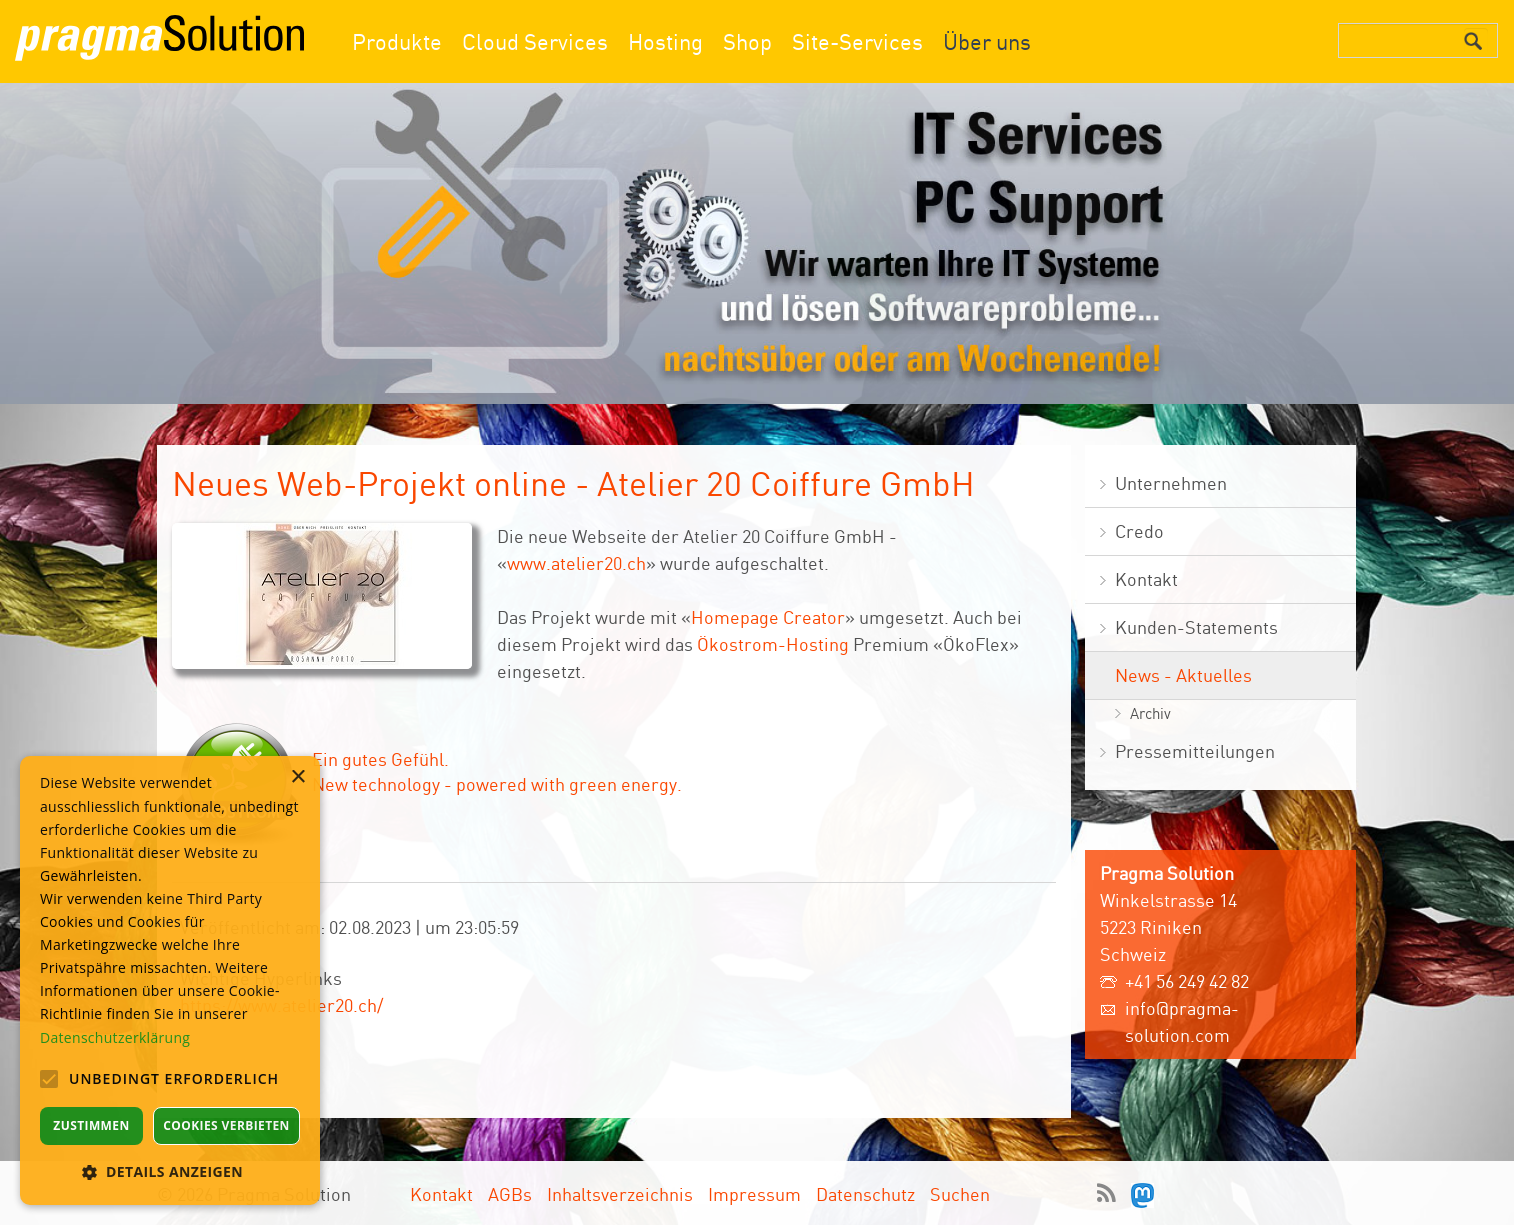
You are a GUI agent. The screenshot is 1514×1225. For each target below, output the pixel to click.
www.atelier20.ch (576, 563)
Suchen (960, 1194)
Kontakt (1146, 579)
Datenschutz (865, 1194)
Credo (1139, 531)
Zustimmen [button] (91, 1125)
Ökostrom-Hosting (773, 644)
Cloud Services (535, 41)
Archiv (1150, 713)
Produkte (397, 41)
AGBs (510, 1194)
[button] (170, 1171)
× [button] (297, 777)
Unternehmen (1171, 483)
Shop (747, 41)
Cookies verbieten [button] (226, 1125)
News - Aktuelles (1183, 675)
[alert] (170, 980)
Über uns (987, 41)
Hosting (665, 41)
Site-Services (857, 41)
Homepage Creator (768, 617)
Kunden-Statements (1196, 627)
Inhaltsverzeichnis (620, 1194)
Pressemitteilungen (1195, 751)
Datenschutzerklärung (115, 1037)
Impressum (754, 1194)
